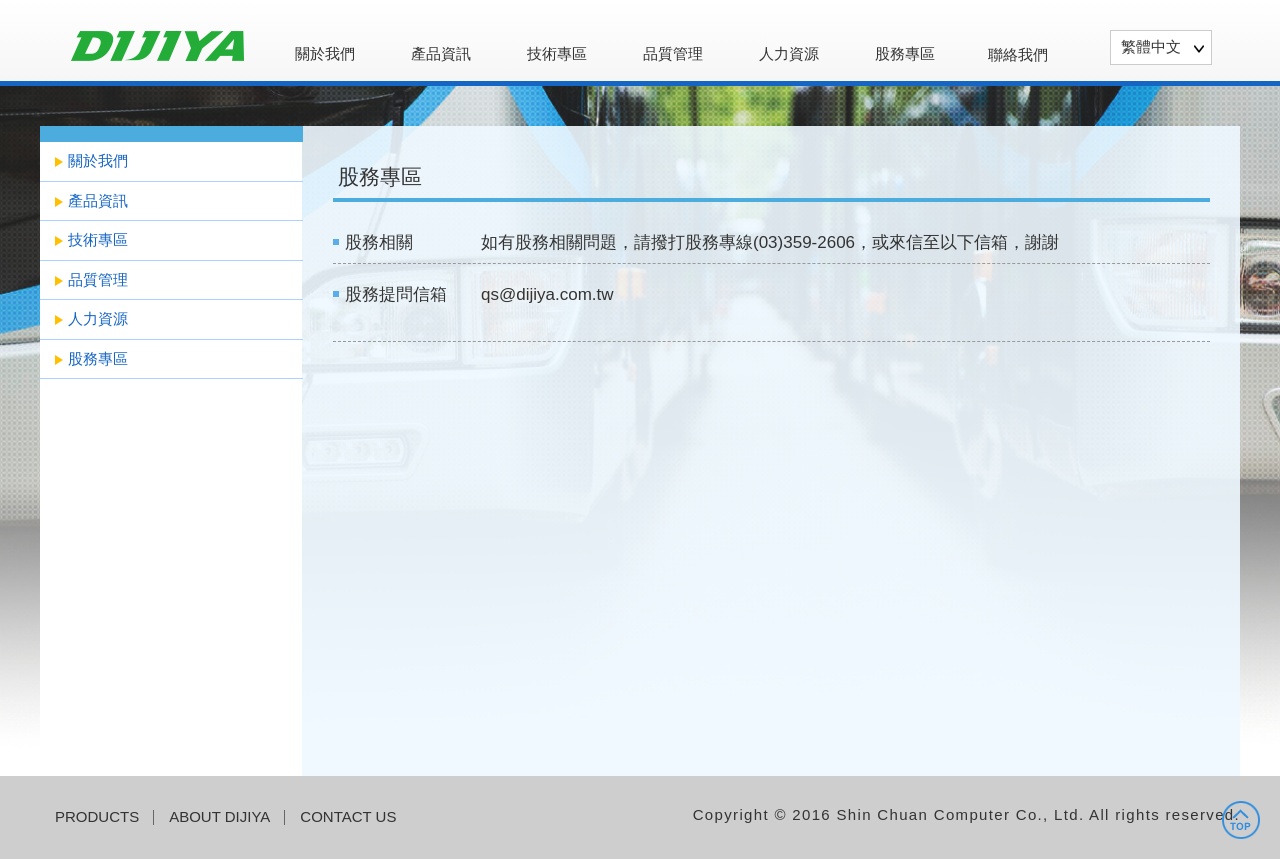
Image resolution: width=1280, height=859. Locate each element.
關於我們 (325, 54)
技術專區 (557, 54)
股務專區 (905, 54)
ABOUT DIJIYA (219, 816)
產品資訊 (441, 54)
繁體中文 (1151, 46)
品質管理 (673, 54)
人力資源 (789, 54)
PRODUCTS (97, 816)
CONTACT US (348, 816)
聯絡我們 (1018, 54)
